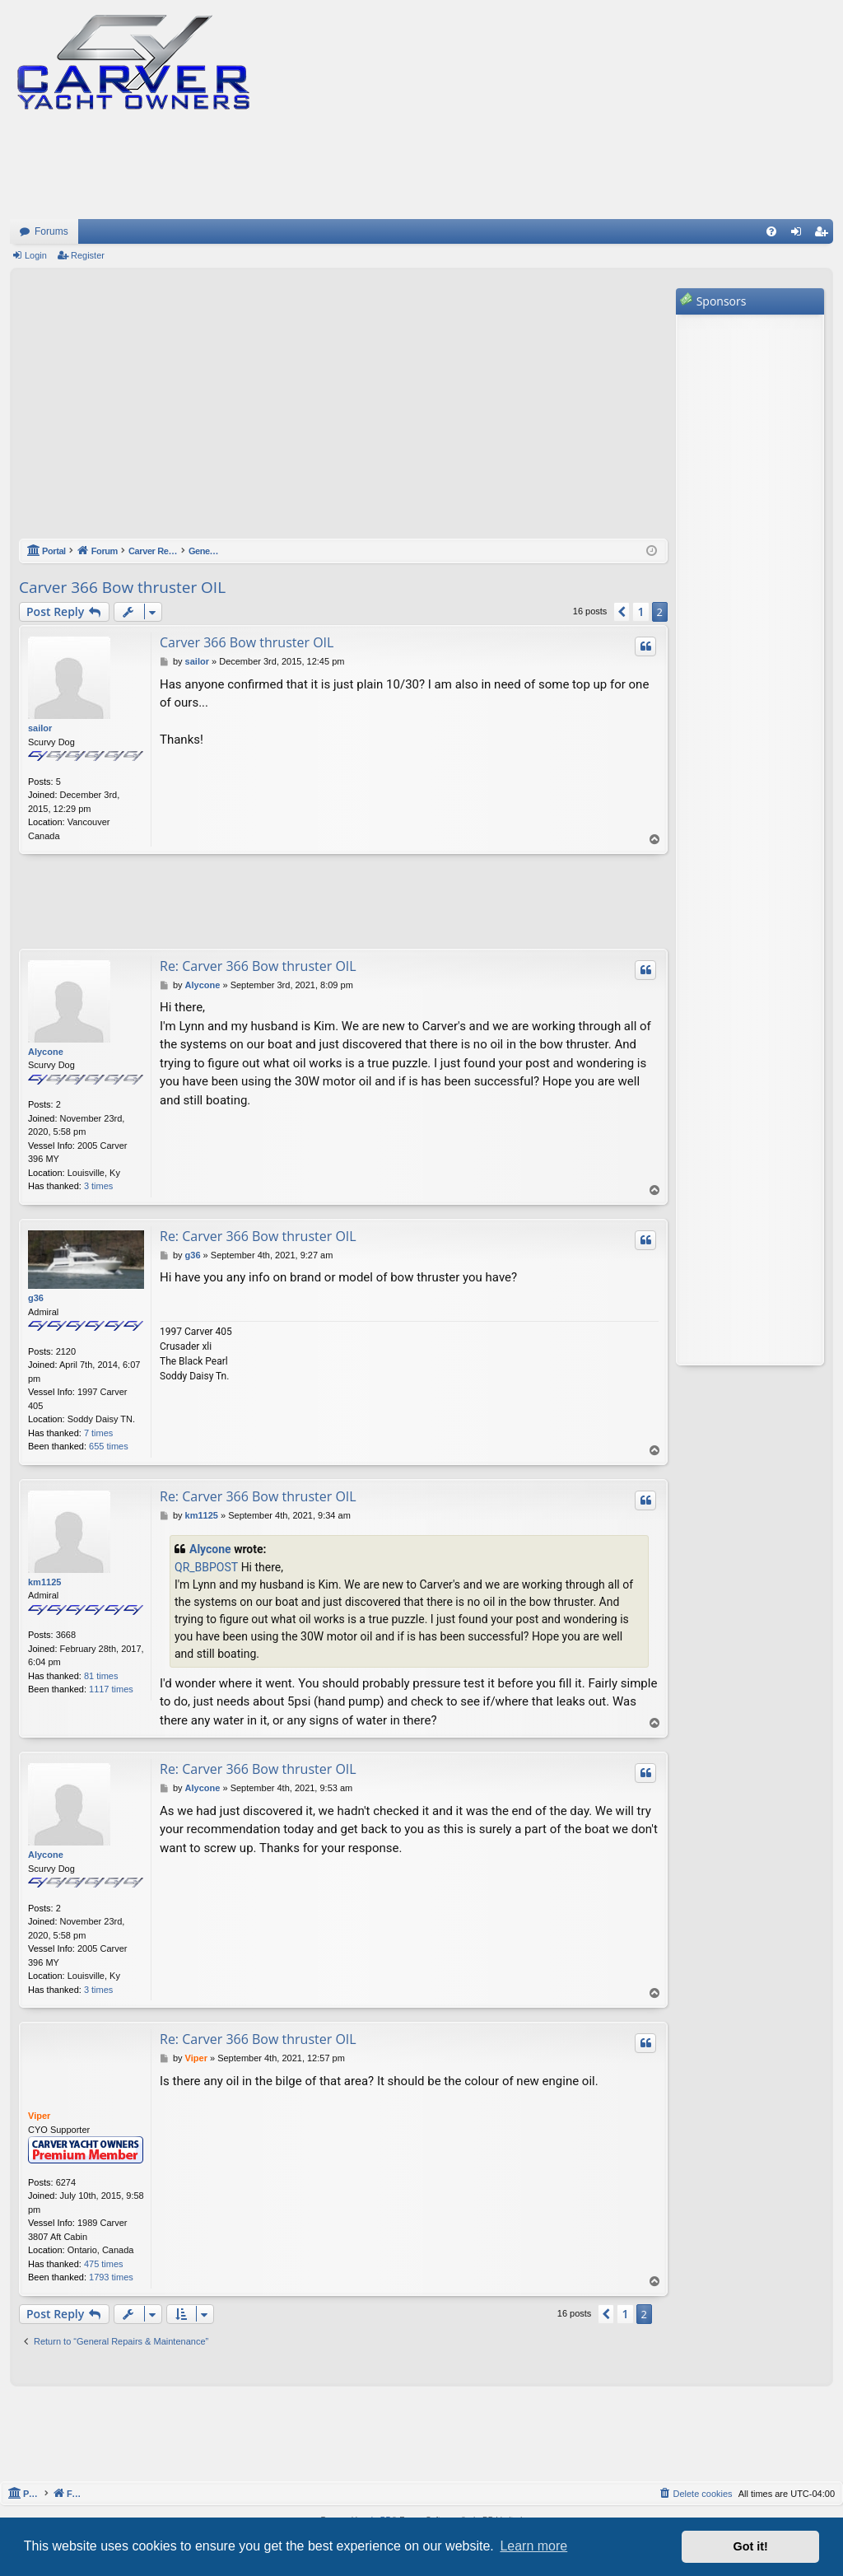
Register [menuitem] (824, 235)
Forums (51, 231)
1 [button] (640, 611)
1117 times (111, 1689)
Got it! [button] (751, 2546)
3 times (98, 1186)
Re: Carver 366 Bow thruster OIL (258, 966)
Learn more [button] (533, 2546)
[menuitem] (771, 231)
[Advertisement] (343, 411)
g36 (36, 1298)
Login (36, 255)
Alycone (45, 1052)
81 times (101, 1676)
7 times (98, 1433)
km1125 (44, 1582)
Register (88, 255)
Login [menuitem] (799, 235)
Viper (39, 2116)
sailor (40, 728)
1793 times (111, 2277)
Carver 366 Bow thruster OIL (122, 587)
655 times (108, 1446)
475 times (103, 2264)
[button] (621, 612)
